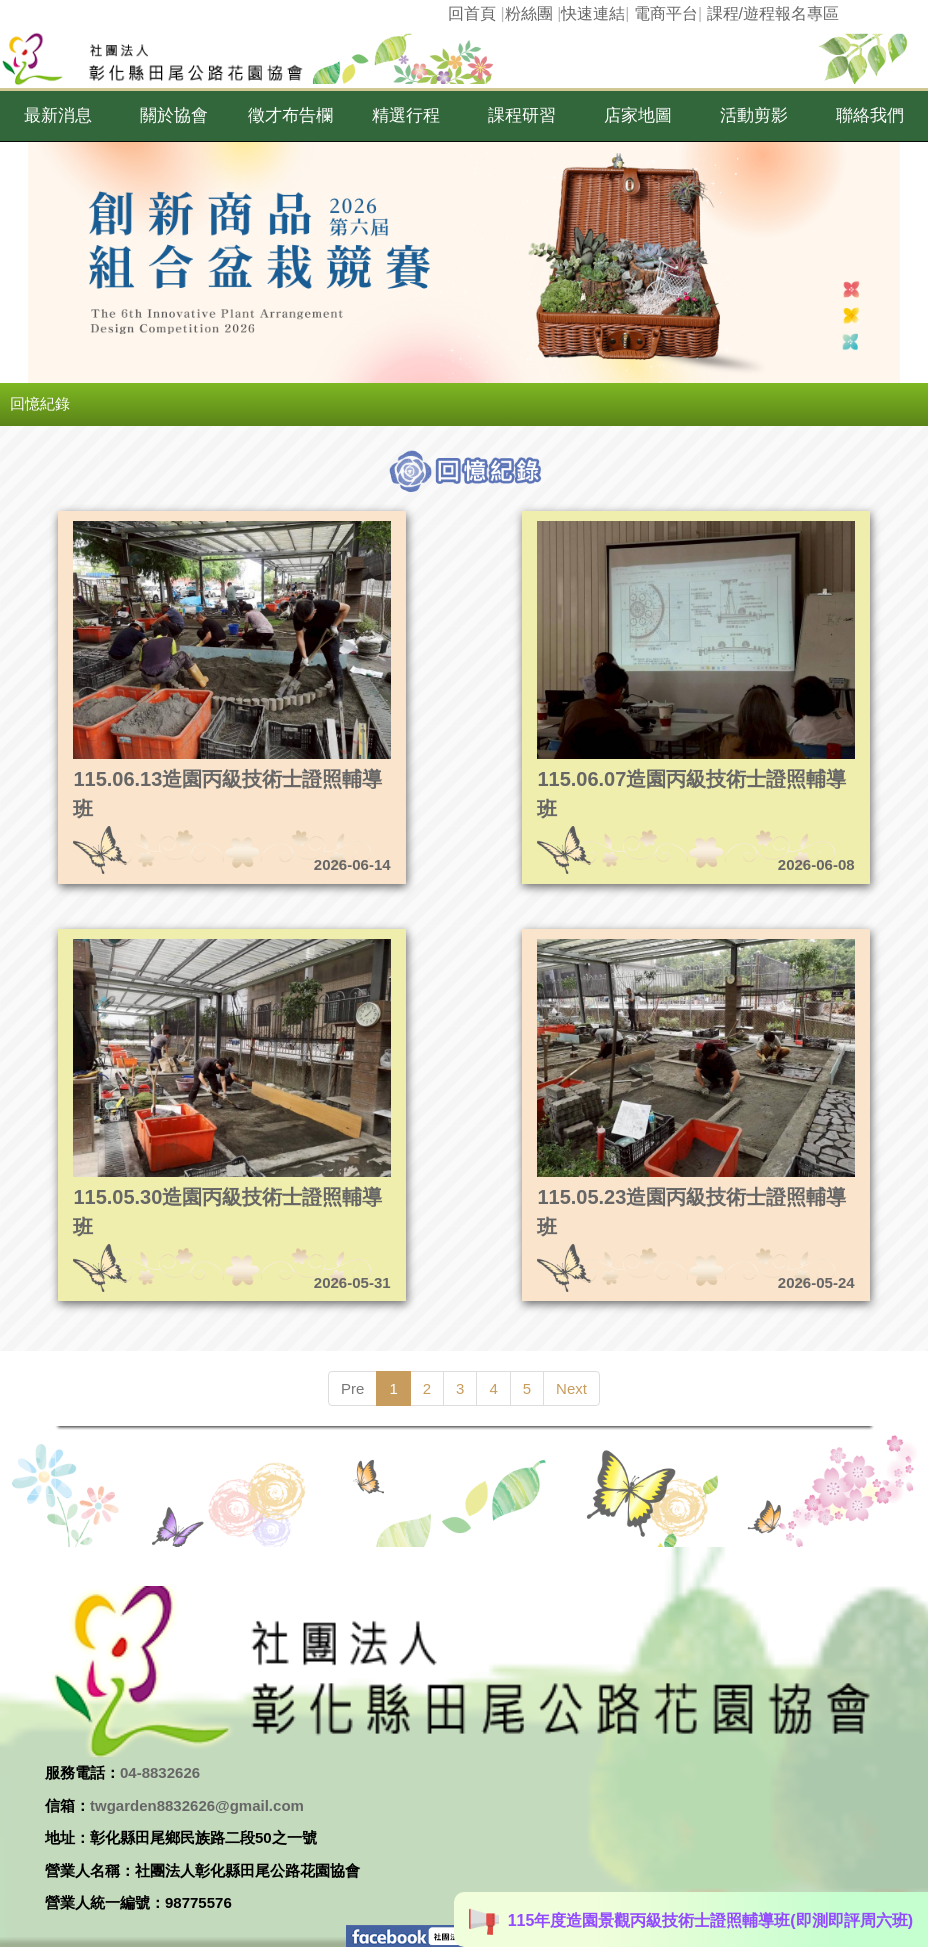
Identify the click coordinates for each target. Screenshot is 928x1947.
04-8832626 (160, 1772)
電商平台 (666, 13)
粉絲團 (529, 13)
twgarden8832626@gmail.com (197, 1805)
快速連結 (593, 13)
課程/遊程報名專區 (773, 13)
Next (571, 1388)
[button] (58, 116)
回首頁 (472, 13)
